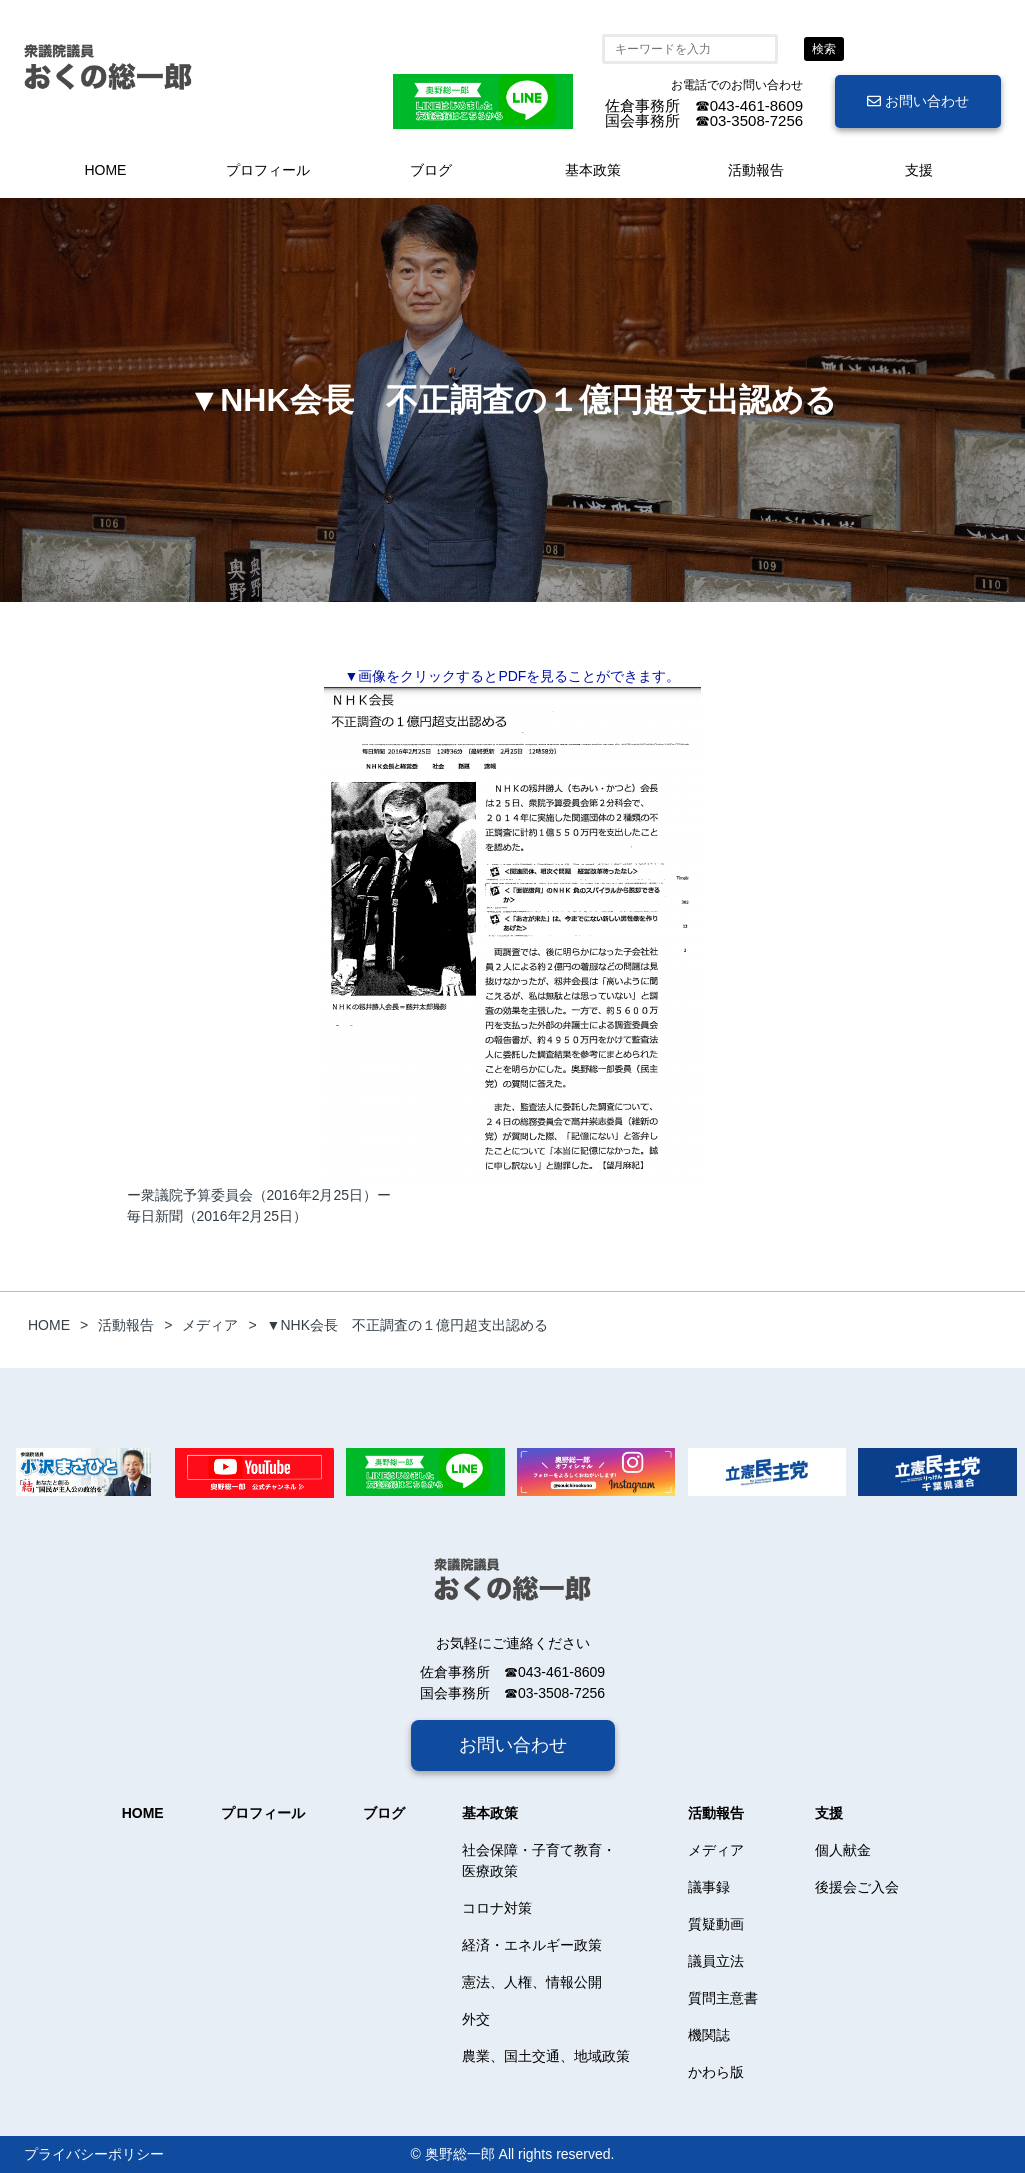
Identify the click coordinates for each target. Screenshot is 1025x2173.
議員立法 (716, 1961)
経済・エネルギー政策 (532, 1945)
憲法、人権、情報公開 (532, 1982)
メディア (716, 1850)
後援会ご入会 (857, 1887)
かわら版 (716, 2072)
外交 (476, 2019)
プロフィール (268, 170)
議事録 (709, 1887)
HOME (105, 170)
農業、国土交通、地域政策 (546, 2056)
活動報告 (756, 170)
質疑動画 (716, 1924)
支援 (919, 170)
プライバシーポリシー (94, 2154)
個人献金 (843, 1850)
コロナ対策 (497, 1908)
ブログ (431, 170)
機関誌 (709, 2035)
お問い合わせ (918, 101)
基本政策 (593, 170)
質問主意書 (723, 1998)
